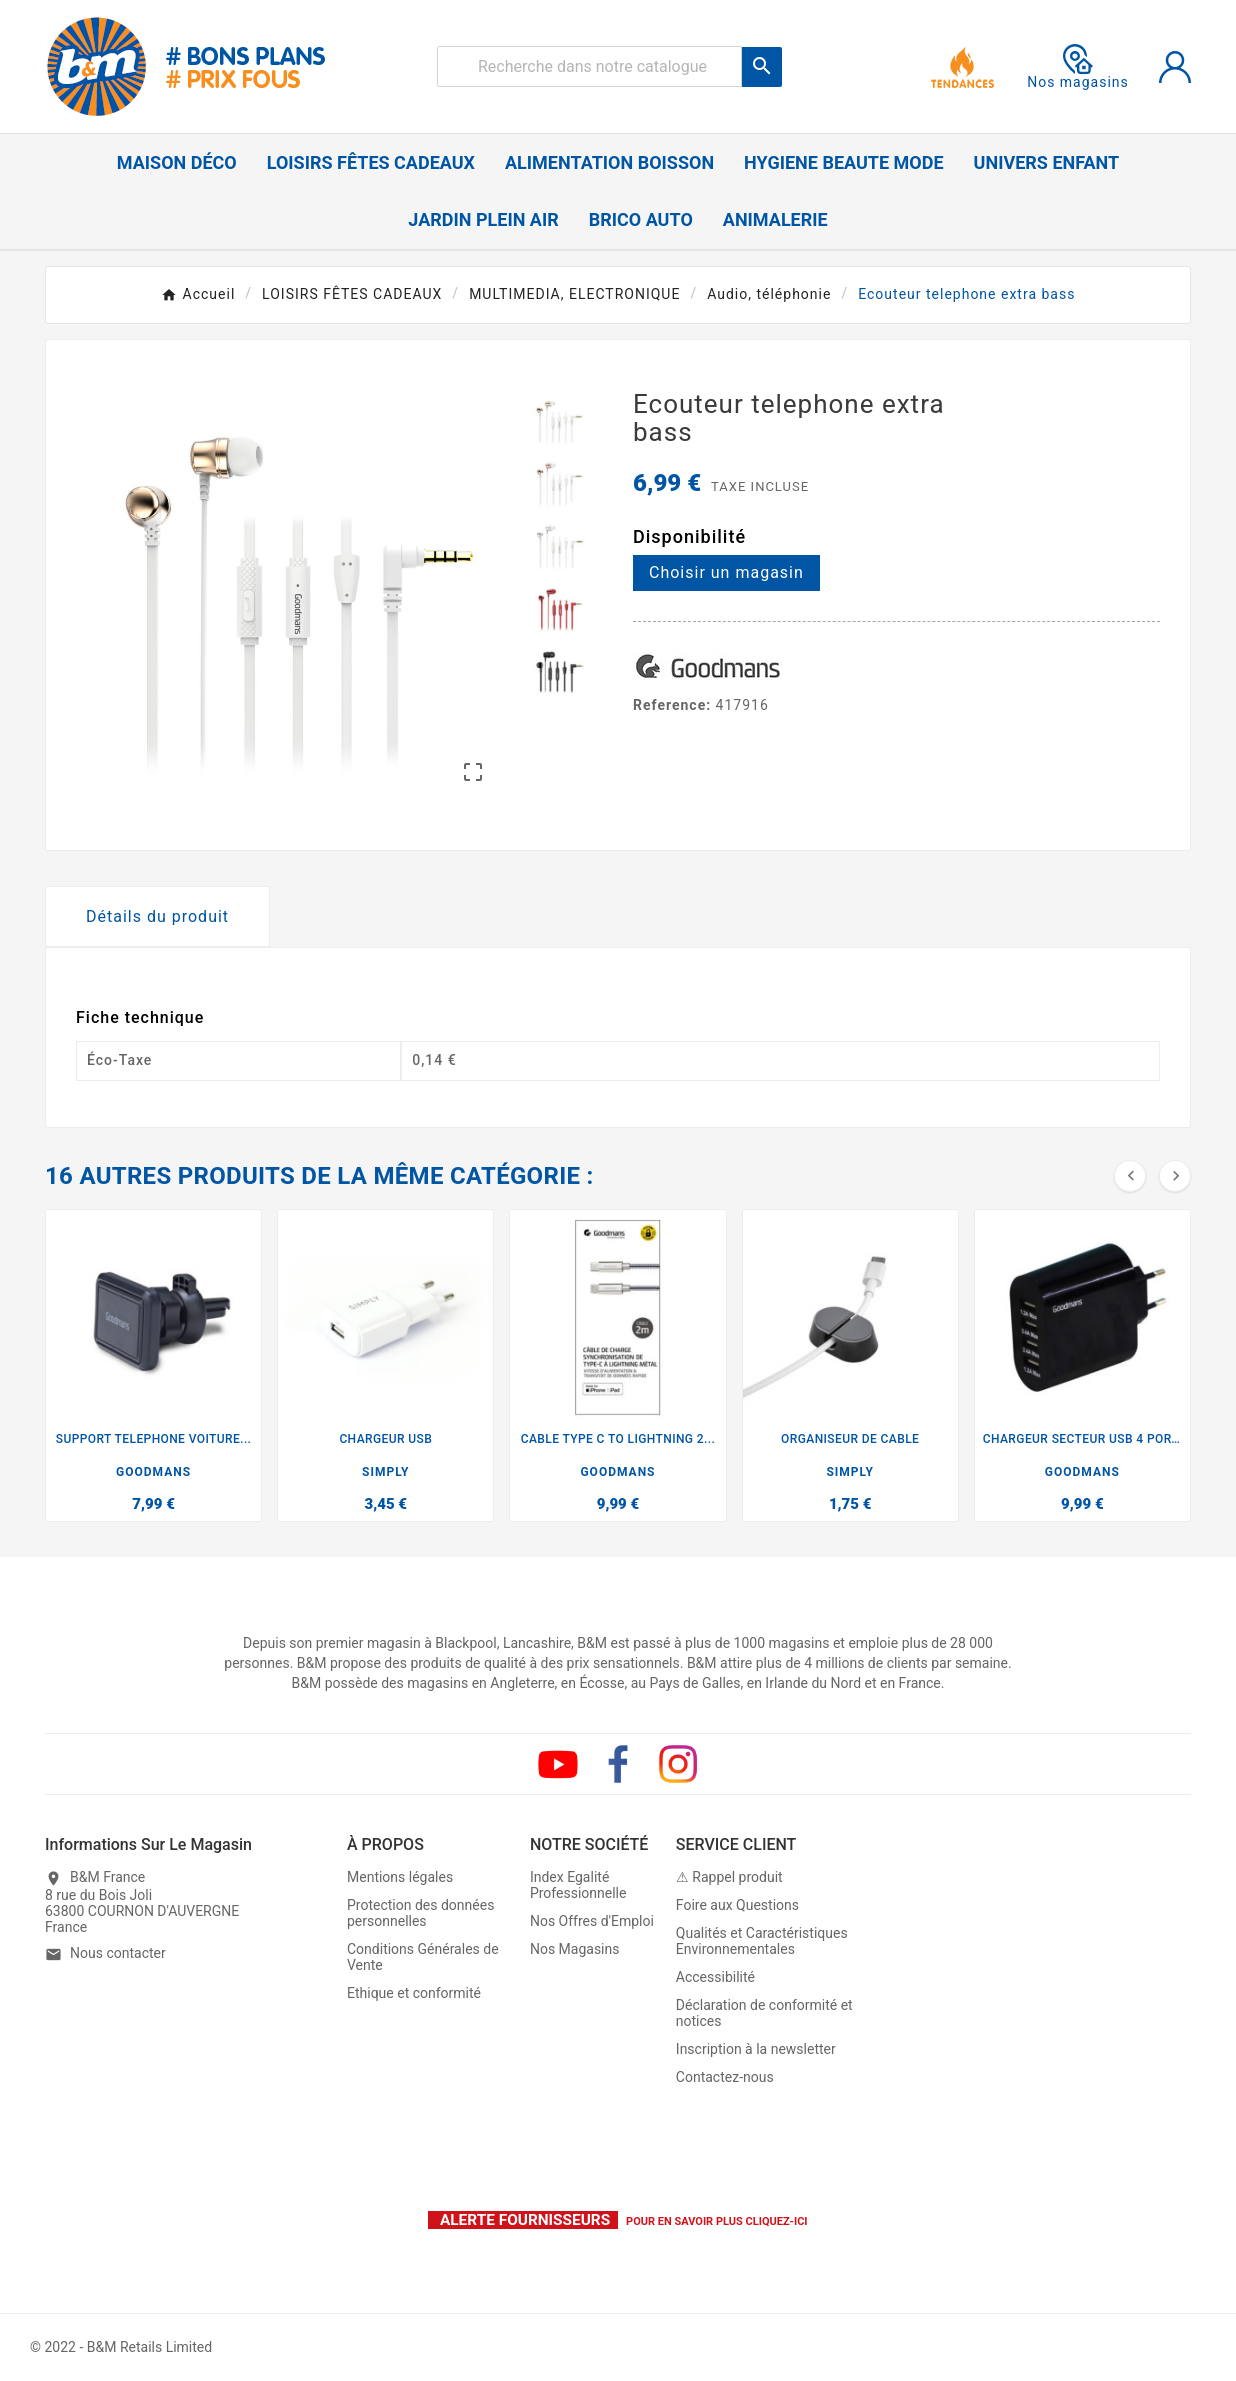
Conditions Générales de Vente (423, 1958)
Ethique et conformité (414, 1994)
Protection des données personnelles (420, 1914)
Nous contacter (118, 1954)
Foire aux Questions (737, 1906)
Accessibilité (715, 1978)
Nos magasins (1078, 67)
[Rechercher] (589, 66)
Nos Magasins (575, 1950)
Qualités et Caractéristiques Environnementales (762, 1942)
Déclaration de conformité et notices (764, 2014)
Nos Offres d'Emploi (592, 1922)
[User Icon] (1175, 67)
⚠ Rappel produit (729, 1878)
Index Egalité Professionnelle (578, 1886)
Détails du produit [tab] (157, 916)
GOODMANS (153, 1472)
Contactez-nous (725, 2078)
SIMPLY (386, 1472)
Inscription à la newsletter (756, 2050)
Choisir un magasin (726, 572)
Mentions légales (400, 1878)
